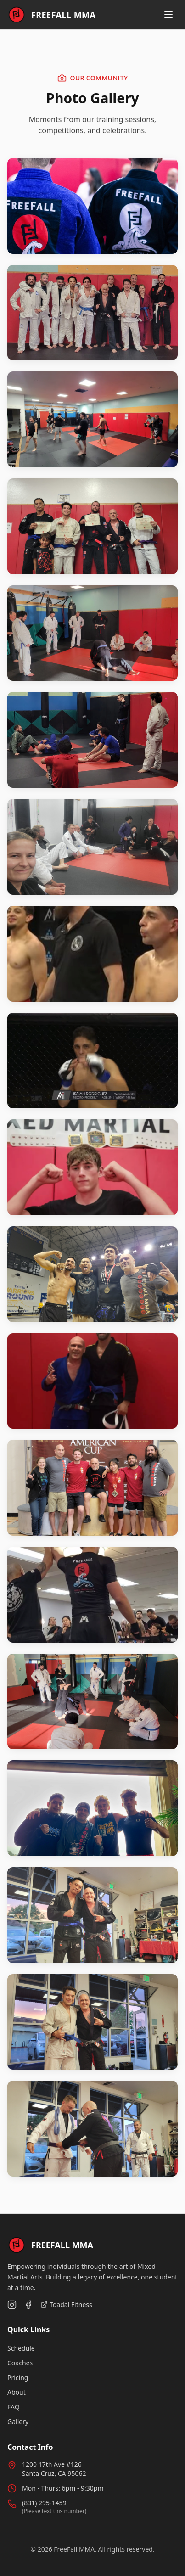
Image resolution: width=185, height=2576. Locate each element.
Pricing (17, 2377)
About (16, 2392)
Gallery (17, 2421)
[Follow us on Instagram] (12, 2304)
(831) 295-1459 (44, 2502)
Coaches (20, 2362)
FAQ (13, 2406)
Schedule (21, 2348)
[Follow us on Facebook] (28, 2304)
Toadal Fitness (66, 2304)
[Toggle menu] (168, 15)
